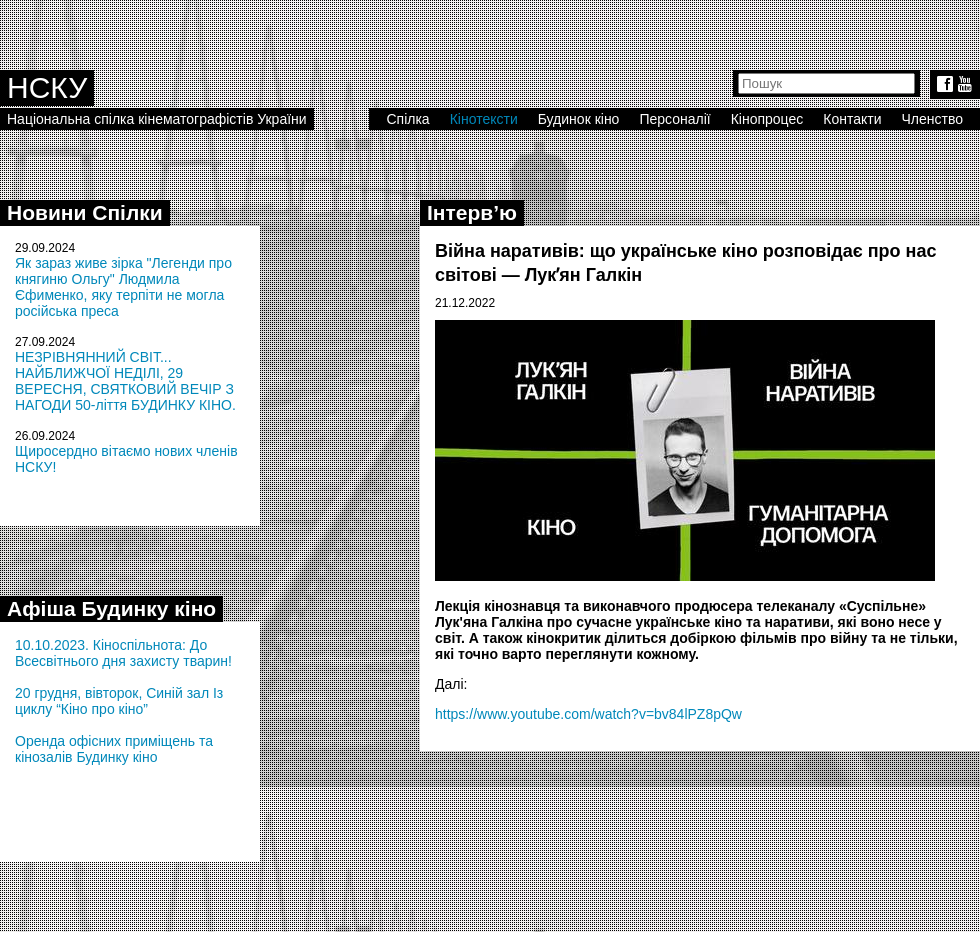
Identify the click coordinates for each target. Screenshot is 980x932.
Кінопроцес (767, 119)
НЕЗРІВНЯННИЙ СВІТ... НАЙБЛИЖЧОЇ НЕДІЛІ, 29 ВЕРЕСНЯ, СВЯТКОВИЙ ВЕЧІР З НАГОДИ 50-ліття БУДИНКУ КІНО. (125, 381)
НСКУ (47, 87)
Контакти (852, 119)
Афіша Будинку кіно (111, 608)
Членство (933, 119)
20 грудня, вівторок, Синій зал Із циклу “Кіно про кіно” (119, 701)
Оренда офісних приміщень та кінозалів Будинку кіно (114, 749)
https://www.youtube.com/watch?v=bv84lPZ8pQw (588, 714)
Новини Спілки (85, 212)
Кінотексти (484, 119)
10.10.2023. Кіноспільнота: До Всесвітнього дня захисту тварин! (123, 653)
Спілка (407, 119)
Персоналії (674, 119)
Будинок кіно (579, 119)
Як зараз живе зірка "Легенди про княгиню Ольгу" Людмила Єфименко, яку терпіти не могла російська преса (123, 287)
